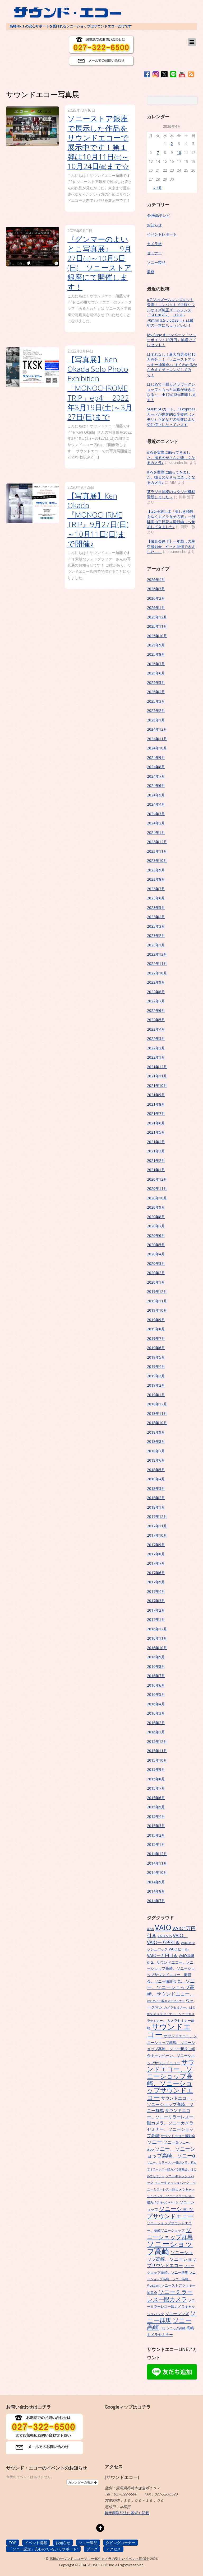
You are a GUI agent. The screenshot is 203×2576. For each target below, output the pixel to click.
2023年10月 (157, 860)
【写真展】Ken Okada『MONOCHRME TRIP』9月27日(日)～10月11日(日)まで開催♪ (97, 519)
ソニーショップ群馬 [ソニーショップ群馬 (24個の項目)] (170, 2233)
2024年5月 (156, 794)
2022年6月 (156, 1010)
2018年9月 (156, 1432)
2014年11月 (157, 1863)
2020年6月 (156, 1235)
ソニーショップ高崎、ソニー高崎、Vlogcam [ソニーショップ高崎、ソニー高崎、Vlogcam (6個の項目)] (171, 2278)
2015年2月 (156, 1835)
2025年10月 (157, 635)
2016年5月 (156, 1694)
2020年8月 (156, 1216)
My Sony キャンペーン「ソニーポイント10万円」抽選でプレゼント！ (171, 340)
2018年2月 (156, 1497)
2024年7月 (156, 776)
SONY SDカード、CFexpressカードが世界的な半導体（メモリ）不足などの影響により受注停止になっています (171, 416)
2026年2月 (156, 598)
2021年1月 (156, 1169)
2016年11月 (157, 1638)
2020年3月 (156, 1263)
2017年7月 (156, 1563)
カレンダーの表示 (82, 2482)
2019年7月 (156, 1338)
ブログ (92, 2548)
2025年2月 (156, 710)
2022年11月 (157, 963)
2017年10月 (157, 1535)
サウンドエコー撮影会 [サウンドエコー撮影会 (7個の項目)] (178, 2135)
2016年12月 (157, 1628)
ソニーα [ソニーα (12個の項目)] (170, 2142)
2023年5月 (156, 907)
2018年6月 (156, 1460)
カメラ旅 (154, 243)
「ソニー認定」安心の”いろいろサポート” (43, 2548)
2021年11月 (157, 1075)
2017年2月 (156, 1610)
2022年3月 (156, 1038)
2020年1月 (156, 1282)
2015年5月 (156, 1806)
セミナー (154, 252)
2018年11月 (157, 1413)
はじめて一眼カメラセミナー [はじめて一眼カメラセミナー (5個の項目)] (166, 2001)
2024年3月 (156, 813)
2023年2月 (156, 935)
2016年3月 (156, 1713)
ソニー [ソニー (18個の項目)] (154, 2141)
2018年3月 (156, 1488)
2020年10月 (157, 1197)
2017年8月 (156, 1553)
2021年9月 (156, 1094)
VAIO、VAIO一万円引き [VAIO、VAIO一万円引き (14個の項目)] (167, 1938)
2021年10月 (157, 1085)
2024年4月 (156, 804)
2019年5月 (156, 1357)
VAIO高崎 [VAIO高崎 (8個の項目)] (186, 1955)
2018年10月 (157, 1422)
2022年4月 (156, 1029)
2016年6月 (156, 1685)
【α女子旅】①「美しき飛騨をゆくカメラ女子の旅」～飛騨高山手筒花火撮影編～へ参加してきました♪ (171, 519)
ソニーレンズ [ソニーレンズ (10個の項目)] (177, 2313)
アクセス (113, 2548)
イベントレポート (162, 234)
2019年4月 (156, 1366)
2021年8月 (156, 1104)
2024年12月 (157, 729)
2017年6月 (156, 1572)
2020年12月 (157, 1179)
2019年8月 (156, 1328)
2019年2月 (156, 1385)
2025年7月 (156, 663)
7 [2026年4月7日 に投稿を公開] (158, 152)
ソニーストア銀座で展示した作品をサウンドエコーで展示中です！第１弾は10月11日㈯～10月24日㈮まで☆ (98, 142)
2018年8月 (156, 1441)
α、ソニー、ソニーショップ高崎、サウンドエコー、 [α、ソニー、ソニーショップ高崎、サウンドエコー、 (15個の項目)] (171, 1987)
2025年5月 (156, 682)
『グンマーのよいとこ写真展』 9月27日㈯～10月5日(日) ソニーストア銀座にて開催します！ (99, 263)
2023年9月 (156, 869)
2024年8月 (156, 766)
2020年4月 (156, 1253)
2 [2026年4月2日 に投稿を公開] (172, 143)
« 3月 (157, 187)
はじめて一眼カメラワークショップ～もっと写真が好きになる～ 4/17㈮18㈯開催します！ (171, 392)
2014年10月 (157, 1872)
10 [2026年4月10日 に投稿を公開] (179, 152)
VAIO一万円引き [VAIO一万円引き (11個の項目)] (162, 1955)
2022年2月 (156, 1047)
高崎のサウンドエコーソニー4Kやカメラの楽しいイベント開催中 (99, 2558)
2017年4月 (156, 1591)
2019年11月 (157, 1300)
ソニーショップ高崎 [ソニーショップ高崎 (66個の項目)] (170, 2247)
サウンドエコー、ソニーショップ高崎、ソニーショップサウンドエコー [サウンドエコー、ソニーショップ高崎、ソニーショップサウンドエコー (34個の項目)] (171, 2079)
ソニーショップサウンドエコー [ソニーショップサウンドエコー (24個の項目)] (170, 2212)
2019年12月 (157, 1291)
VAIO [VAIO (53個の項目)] (163, 1927)
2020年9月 (156, 1207)
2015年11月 (157, 1750)
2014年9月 (156, 1881)
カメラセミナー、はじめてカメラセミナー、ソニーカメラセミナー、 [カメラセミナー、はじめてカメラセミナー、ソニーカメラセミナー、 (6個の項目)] (171, 2013)
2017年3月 (156, 1600)
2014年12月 (157, 1853)
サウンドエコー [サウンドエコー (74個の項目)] (169, 2030)
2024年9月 (156, 757)
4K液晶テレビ (158, 215)
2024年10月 (157, 747)
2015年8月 (156, 1778)
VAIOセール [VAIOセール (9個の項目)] (178, 1948)
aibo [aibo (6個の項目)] (150, 1929)
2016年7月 (156, 1675)
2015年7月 (156, 1788)
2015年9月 (156, 1769)
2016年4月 (156, 1703)
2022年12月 (157, 954)
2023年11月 (157, 851)
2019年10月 (157, 1310)
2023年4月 (156, 916)
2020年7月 (156, 1225)
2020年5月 (156, 1244)
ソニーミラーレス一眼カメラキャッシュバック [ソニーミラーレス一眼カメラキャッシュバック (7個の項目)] (171, 2307)
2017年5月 (156, 1581)
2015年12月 (157, 1741)
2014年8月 (156, 1891)
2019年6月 (156, 1347)
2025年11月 (157, 626)
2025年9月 (156, 644)
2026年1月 (156, 607)
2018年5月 (156, 1469)
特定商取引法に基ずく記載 (127, 2512)
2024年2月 (156, 822)
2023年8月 (156, 879)
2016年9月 (156, 1656)
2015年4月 (156, 1816)
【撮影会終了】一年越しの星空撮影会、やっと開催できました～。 (171, 546)
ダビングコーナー (120, 2542)
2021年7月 (156, 1113)
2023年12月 (157, 841)
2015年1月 (156, 1844)
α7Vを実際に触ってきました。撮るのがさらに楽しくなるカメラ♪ (171, 457)
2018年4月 (156, 1478)
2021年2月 (156, 1160)
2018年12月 (157, 1403)
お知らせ (154, 224)
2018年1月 (156, 1507)
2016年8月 (156, 1666)
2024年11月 (157, 738)
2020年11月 (157, 1188)
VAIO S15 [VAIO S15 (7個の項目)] (165, 1936)
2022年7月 (156, 1000)
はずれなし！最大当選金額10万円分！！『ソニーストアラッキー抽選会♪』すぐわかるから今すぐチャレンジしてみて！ (172, 364)
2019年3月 (156, 1375)
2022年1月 (156, 1057)
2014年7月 (156, 1900)
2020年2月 (156, 1272)
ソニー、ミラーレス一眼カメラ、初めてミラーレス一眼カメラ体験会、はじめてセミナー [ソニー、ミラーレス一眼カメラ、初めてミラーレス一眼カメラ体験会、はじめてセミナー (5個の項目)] (171, 2169)
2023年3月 (156, 926)
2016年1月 (156, 1731)
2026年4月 (156, 579)
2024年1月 (156, 832)
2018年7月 (156, 1450)
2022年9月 (156, 982)
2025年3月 (156, 701)
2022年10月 (157, 972)
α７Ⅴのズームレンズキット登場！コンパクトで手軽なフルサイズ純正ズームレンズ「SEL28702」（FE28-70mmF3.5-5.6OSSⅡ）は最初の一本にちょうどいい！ (171, 312)
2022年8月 (156, 991)
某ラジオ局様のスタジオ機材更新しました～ (171, 494)
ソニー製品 (156, 262)
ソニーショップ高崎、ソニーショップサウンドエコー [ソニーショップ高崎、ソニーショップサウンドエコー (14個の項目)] (171, 2258)
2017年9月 (156, 1544)
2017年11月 (157, 1525)
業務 (150, 271)
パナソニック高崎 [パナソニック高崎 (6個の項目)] (173, 2328)
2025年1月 (156, 719)
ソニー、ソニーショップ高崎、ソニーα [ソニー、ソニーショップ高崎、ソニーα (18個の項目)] (171, 2152)
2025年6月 (156, 672)
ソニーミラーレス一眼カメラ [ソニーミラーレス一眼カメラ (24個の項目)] (170, 2295)
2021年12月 (157, 1066)
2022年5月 (156, 1019)
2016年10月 (157, 1647)
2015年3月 (156, 1825)
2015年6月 (156, 1797)
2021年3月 (156, 1150)
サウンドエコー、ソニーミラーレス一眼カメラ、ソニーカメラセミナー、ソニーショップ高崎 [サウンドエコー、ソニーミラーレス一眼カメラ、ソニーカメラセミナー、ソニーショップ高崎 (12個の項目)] (170, 2123)
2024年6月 (156, 785)
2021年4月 (156, 1141)
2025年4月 (156, 691)
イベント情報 (36, 2542)
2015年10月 (157, 1760)
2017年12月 (157, 1516)
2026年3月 (156, 588)
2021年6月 (156, 1122)
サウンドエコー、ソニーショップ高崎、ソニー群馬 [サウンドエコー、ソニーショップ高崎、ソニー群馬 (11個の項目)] (171, 2104)
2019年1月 (156, 1394)
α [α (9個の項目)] (148, 1962)
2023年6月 (156, 897)
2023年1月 (156, 944)
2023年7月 (156, 888)
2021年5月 (156, 1132)
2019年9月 (156, 1319)
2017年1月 (156, 1619)
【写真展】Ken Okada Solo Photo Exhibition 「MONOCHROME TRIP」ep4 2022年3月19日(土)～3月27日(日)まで (99, 388)
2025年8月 (156, 654)
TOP (12, 2542)
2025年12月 (157, 617)
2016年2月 (156, 1722)
